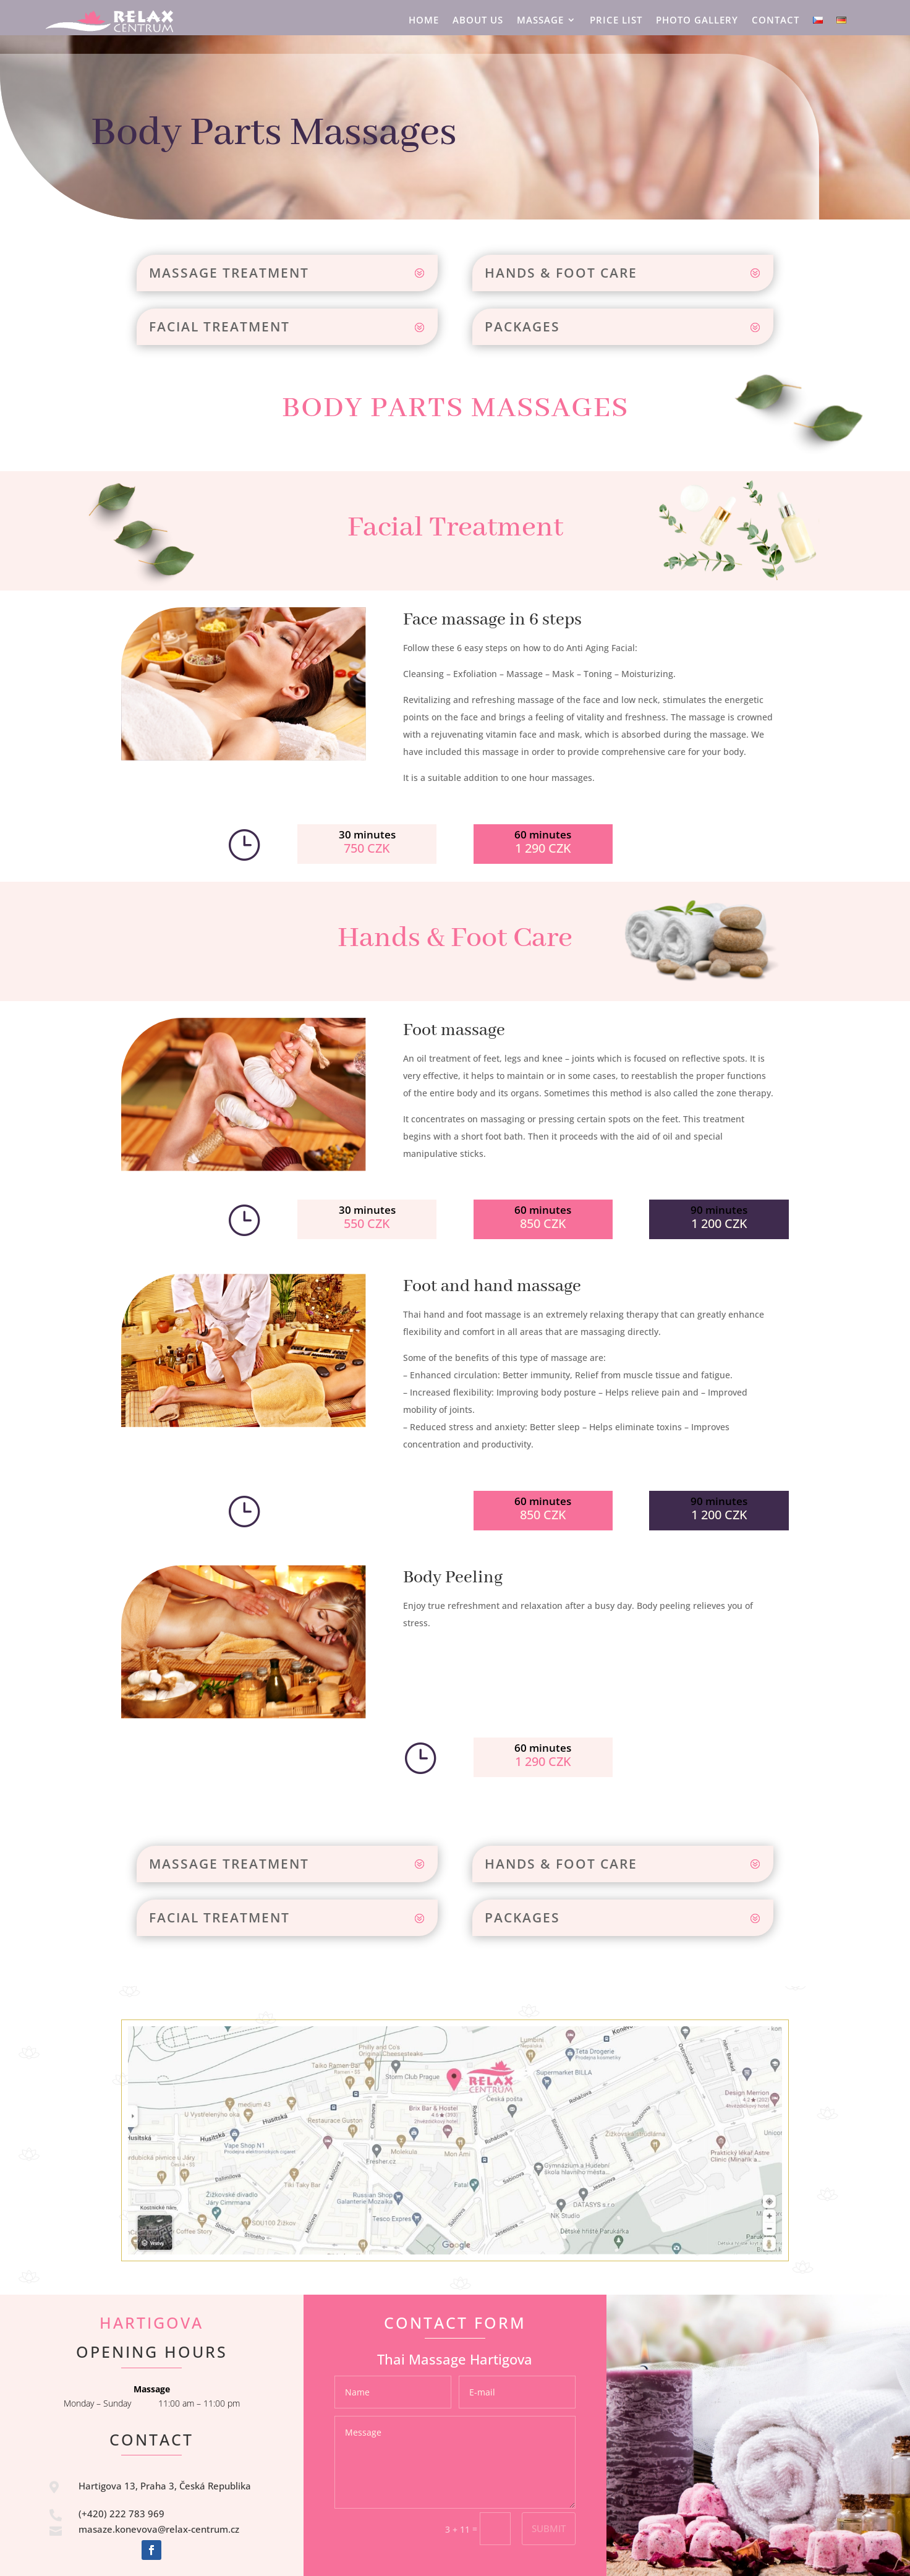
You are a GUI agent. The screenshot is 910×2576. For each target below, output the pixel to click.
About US (478, 20)
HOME (424, 20)
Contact (775, 20)
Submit (549, 2528)
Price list (616, 20)
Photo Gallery (697, 20)
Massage (540, 20)
